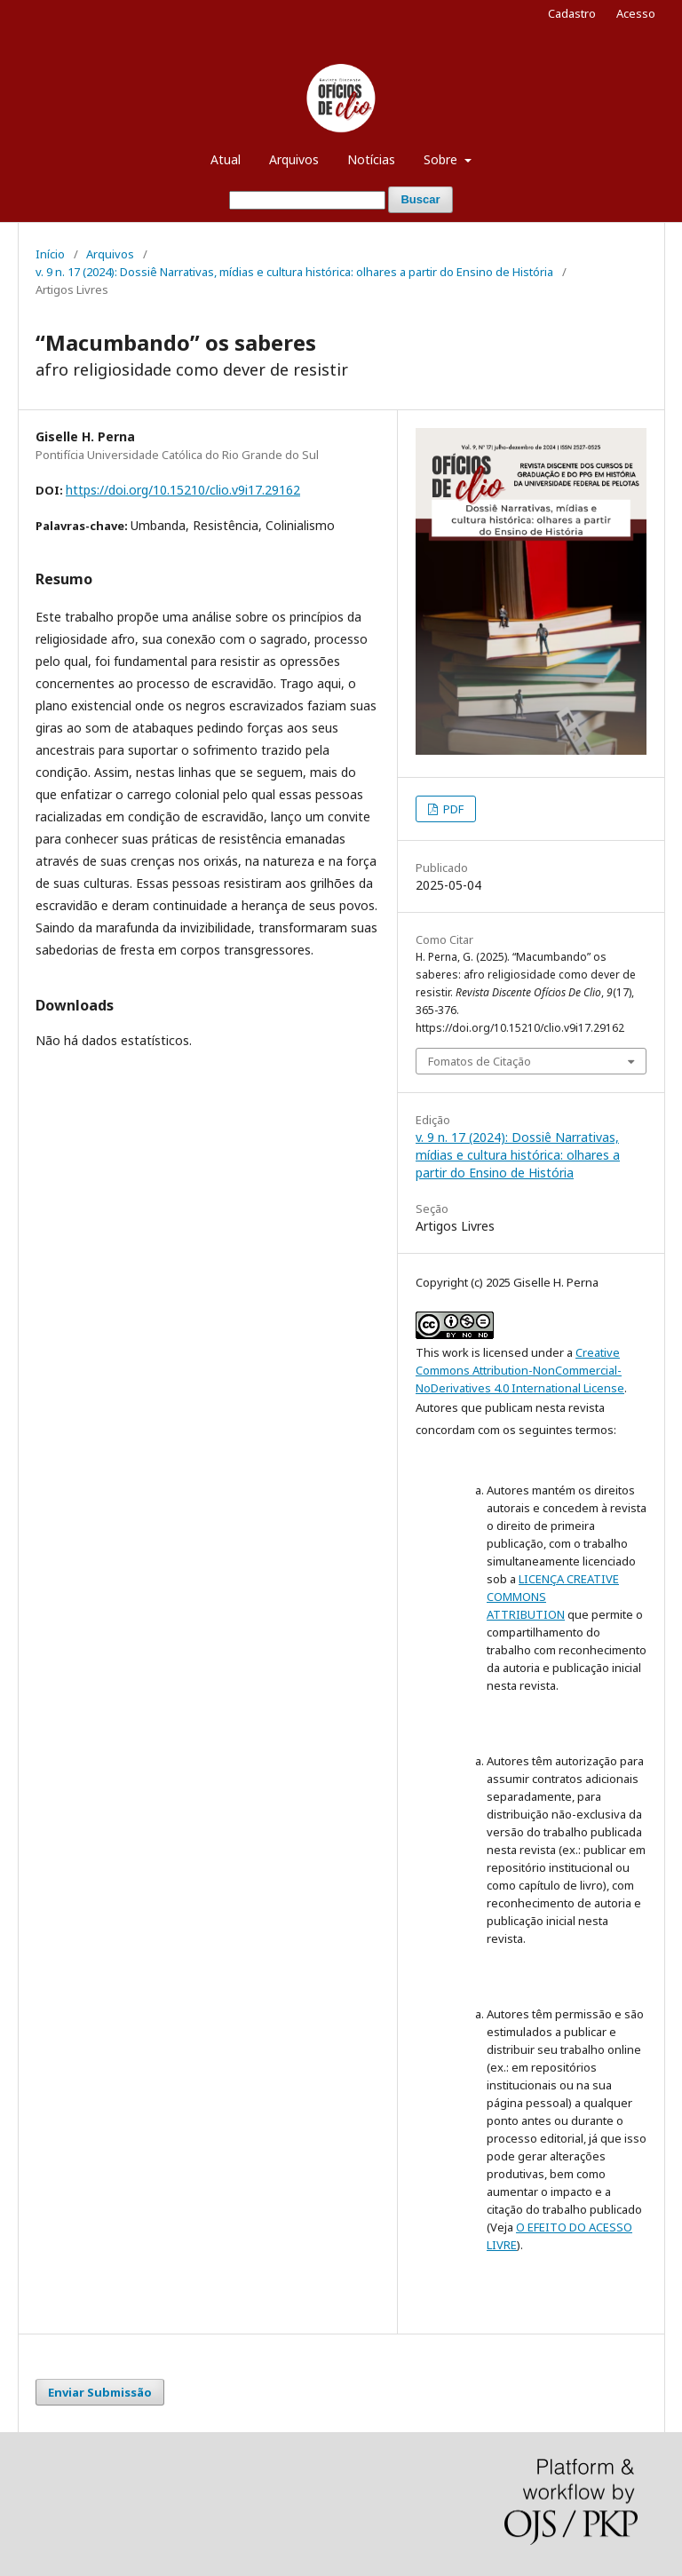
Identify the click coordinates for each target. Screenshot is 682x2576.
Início (50, 254)
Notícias (371, 159)
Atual (225, 159)
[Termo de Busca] (307, 200)
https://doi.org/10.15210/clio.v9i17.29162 (183, 489)
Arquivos (294, 159)
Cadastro (572, 13)
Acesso (635, 13)
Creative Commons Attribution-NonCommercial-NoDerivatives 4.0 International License (520, 1370)
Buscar (420, 199)
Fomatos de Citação (479, 1061)
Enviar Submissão (100, 2392)
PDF (452, 809)
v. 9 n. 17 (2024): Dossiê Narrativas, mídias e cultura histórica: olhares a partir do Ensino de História (294, 272)
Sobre (442, 159)
